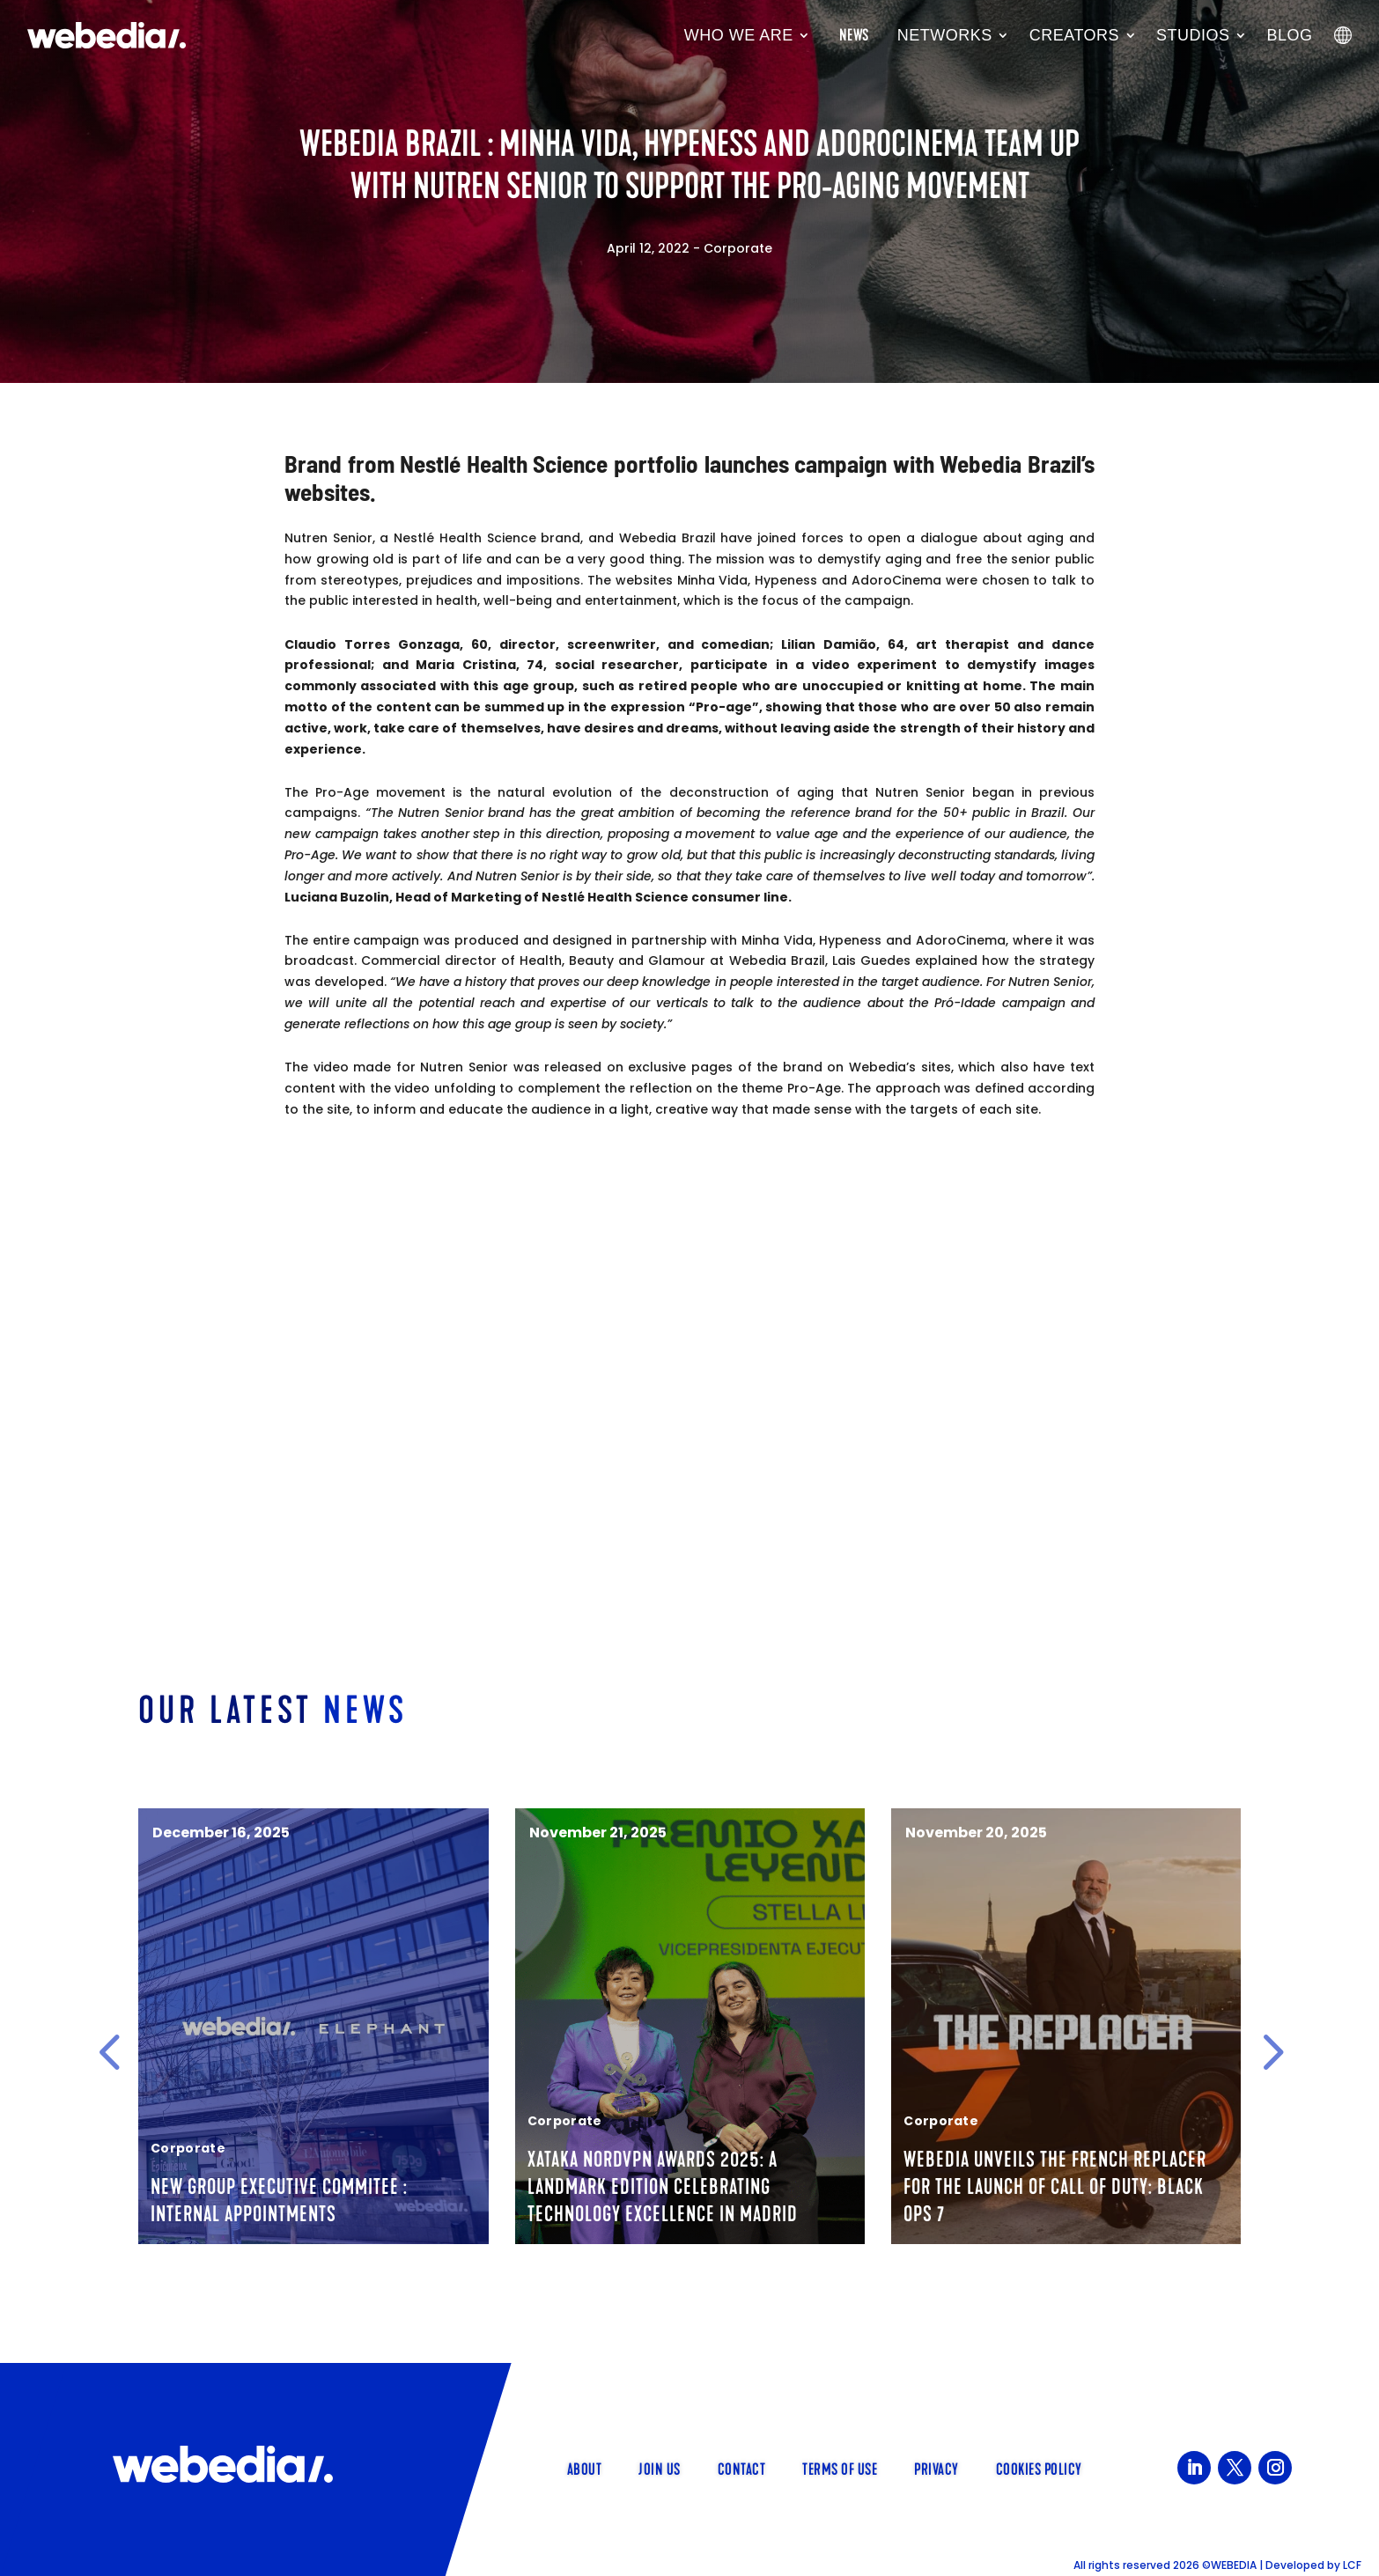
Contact (742, 2468)
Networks (944, 35)
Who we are (738, 35)
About (584, 2468)
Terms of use (839, 2468)
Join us (659, 2468)
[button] (109, 2052)
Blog (1290, 35)
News (854, 35)
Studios (1193, 35)
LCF (1352, 2565)
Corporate (738, 248)
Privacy (936, 2468)
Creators (1074, 35)
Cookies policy (1039, 2468)
